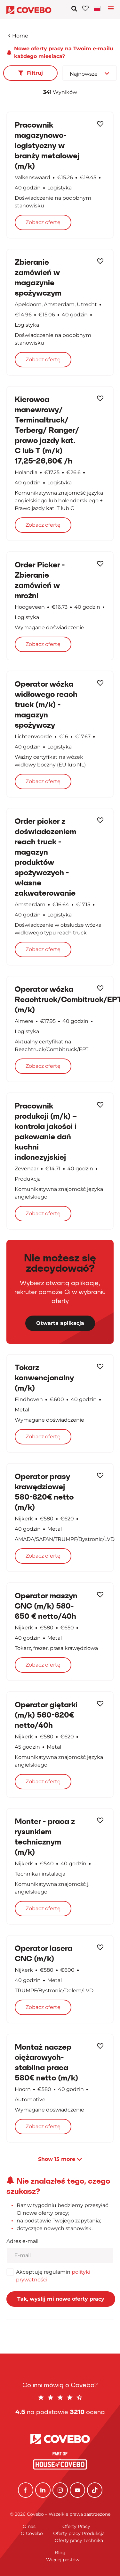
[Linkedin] (43, 2490)
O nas (29, 2526)
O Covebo (32, 2533)
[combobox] (89, 73)
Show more (60, 2159)
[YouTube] (77, 2490)
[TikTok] (94, 2490)
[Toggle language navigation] (111, 9)
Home (18, 36)
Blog (60, 2552)
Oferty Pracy (76, 2526)
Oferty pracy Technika (79, 2540)
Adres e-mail (22, 2241)
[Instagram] (60, 2490)
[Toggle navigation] (98, 8)
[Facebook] (25, 2490)
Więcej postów (62, 2560)
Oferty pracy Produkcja (79, 2533)
